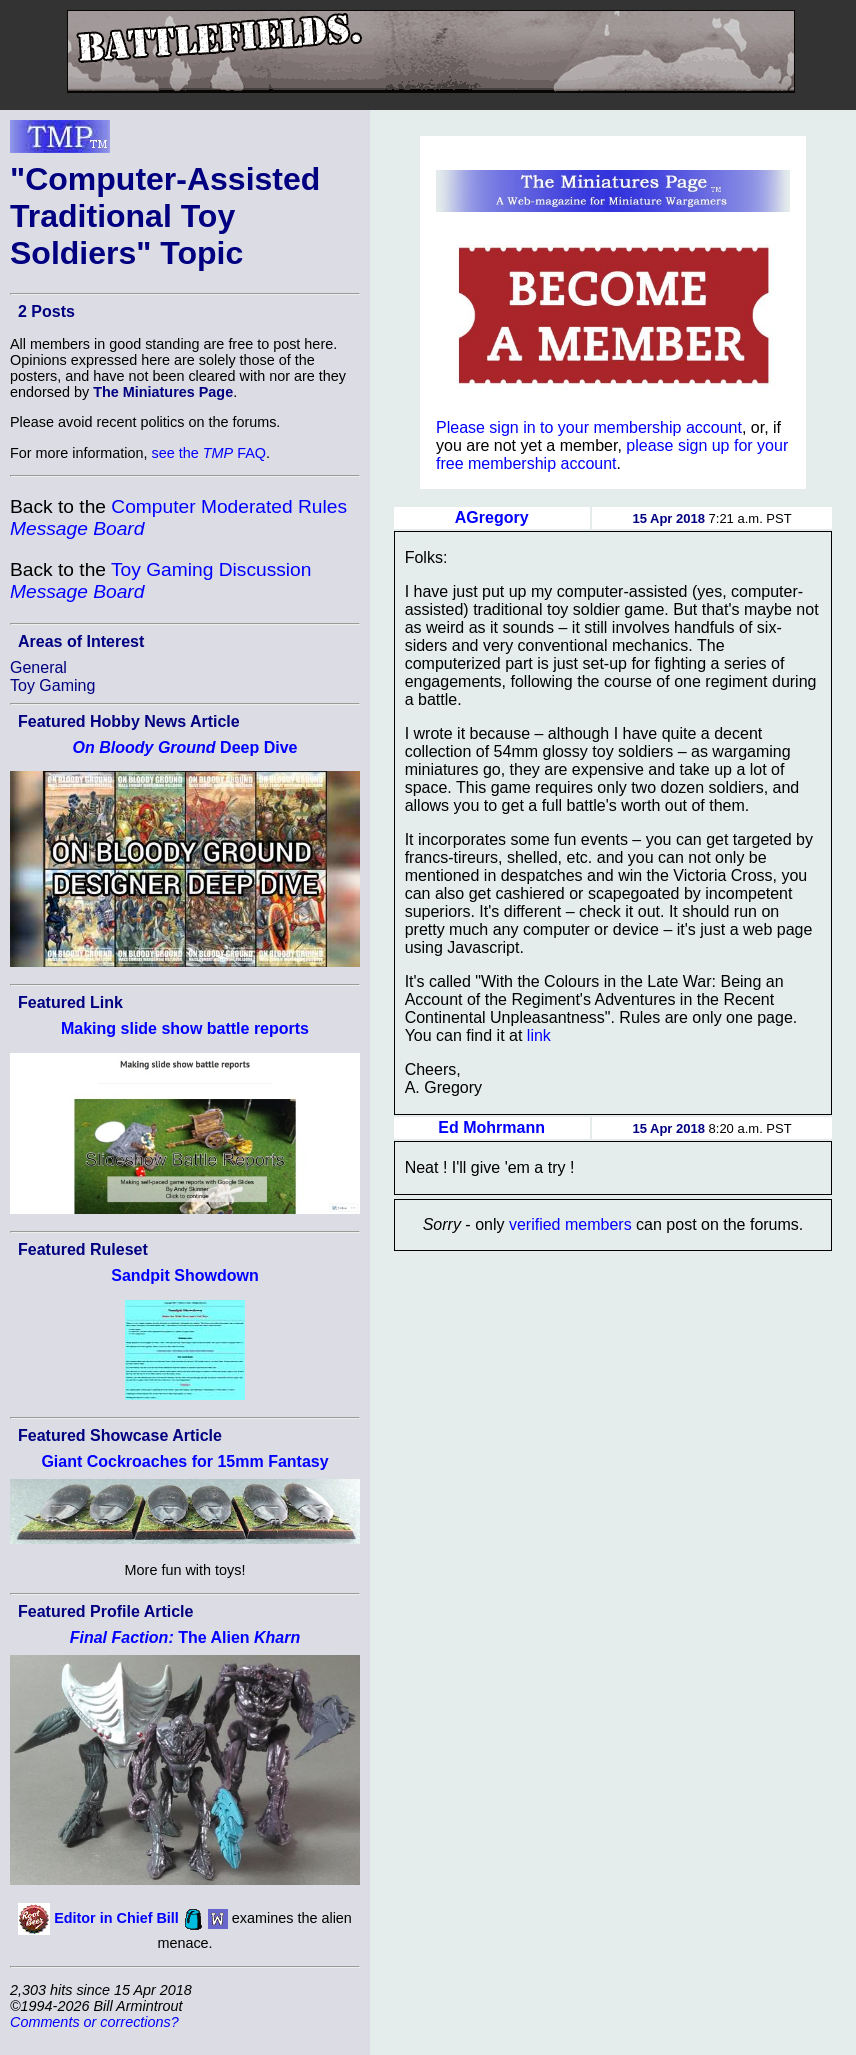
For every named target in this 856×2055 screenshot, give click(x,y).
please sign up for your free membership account (612, 454)
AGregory (492, 517)
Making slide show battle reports (185, 1028)
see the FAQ (209, 453)
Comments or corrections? (94, 2022)
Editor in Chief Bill (116, 1918)
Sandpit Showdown (185, 1275)
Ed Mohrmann (491, 1127)
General (38, 667)
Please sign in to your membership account (589, 427)
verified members (570, 1224)
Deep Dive (185, 747)
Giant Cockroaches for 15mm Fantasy (184, 1461)
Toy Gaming (52, 685)
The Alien (185, 1637)
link (539, 1035)
